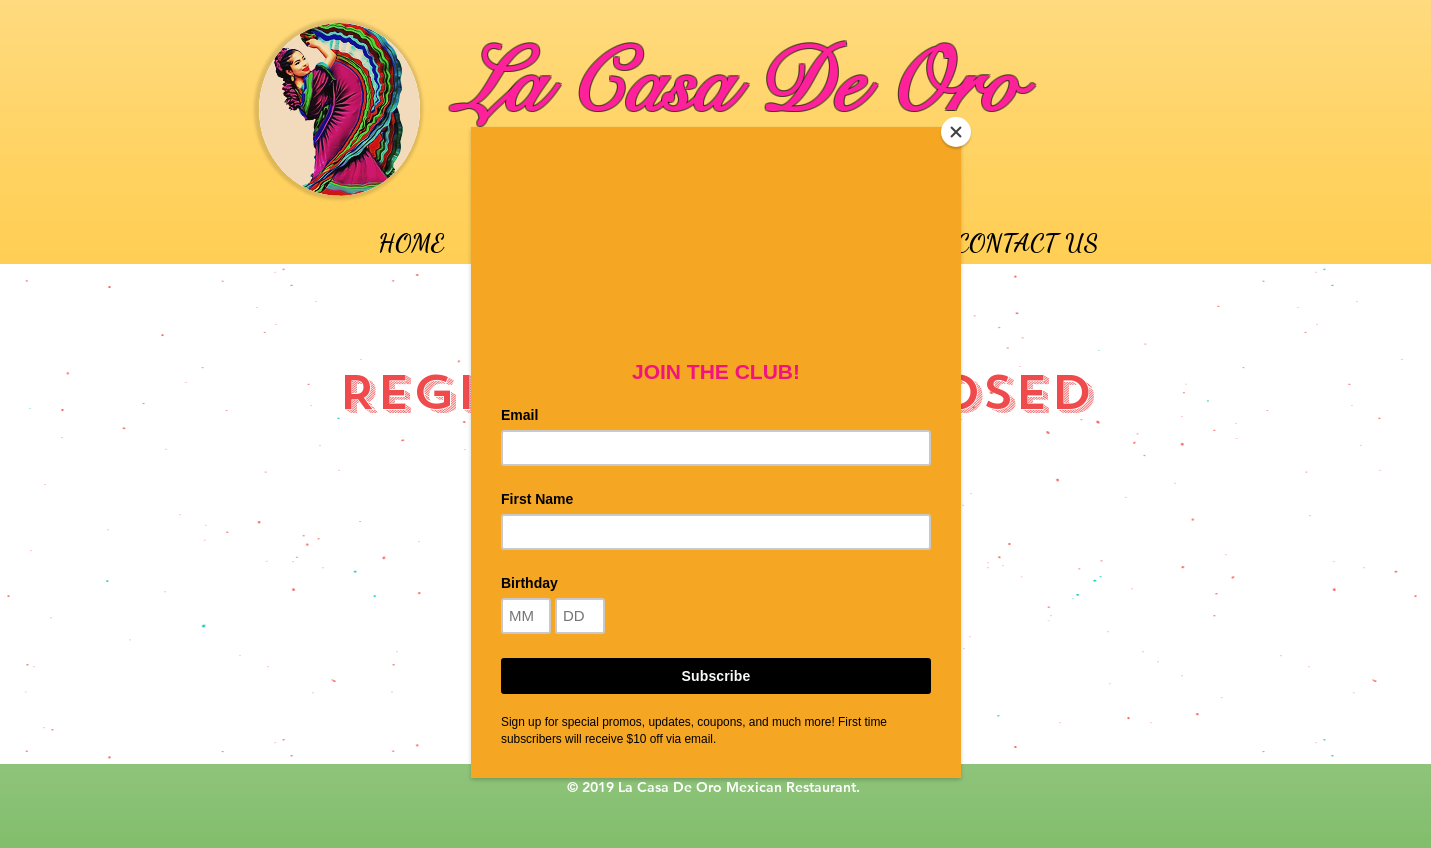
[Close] (956, 132)
